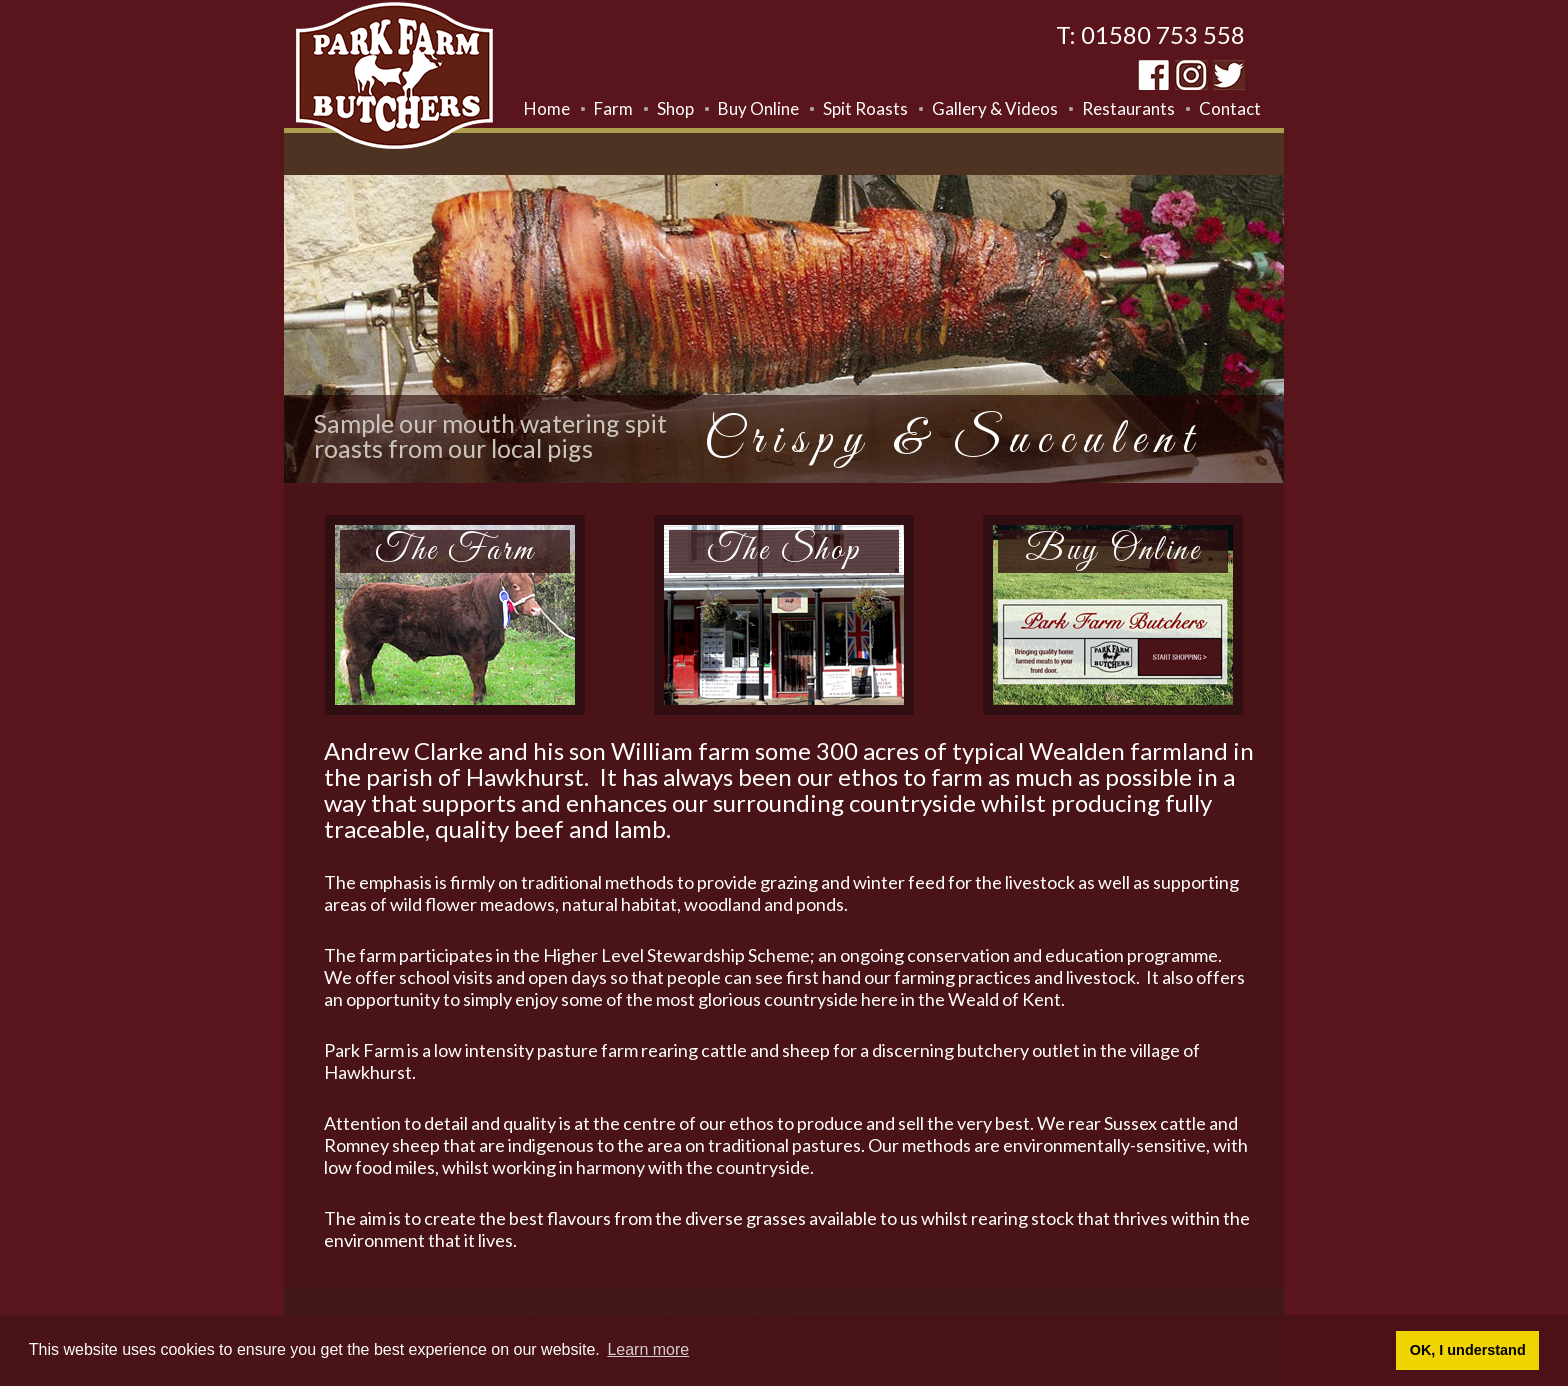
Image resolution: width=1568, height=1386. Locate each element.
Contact (1230, 108)
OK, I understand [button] (1468, 1350)
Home (547, 108)
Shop (675, 108)
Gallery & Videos (995, 108)
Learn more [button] (648, 1349)
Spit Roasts (865, 108)
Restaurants (1128, 108)
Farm (613, 108)
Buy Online (758, 108)
